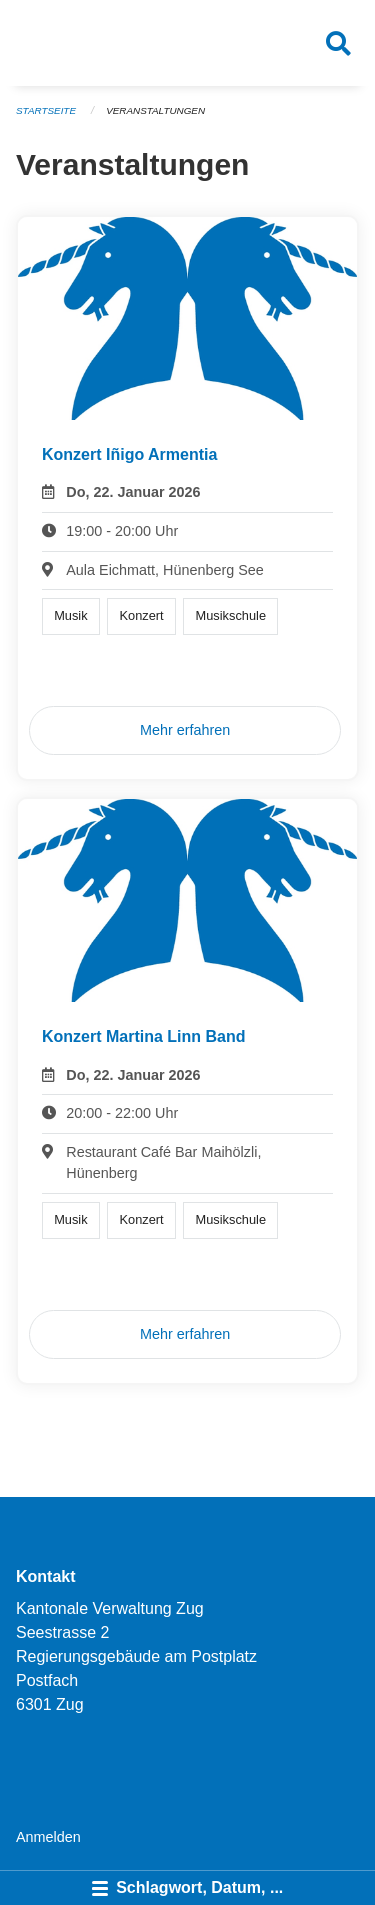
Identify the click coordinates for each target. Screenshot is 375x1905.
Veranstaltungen (155, 110)
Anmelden (48, 1837)
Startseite (46, 110)
